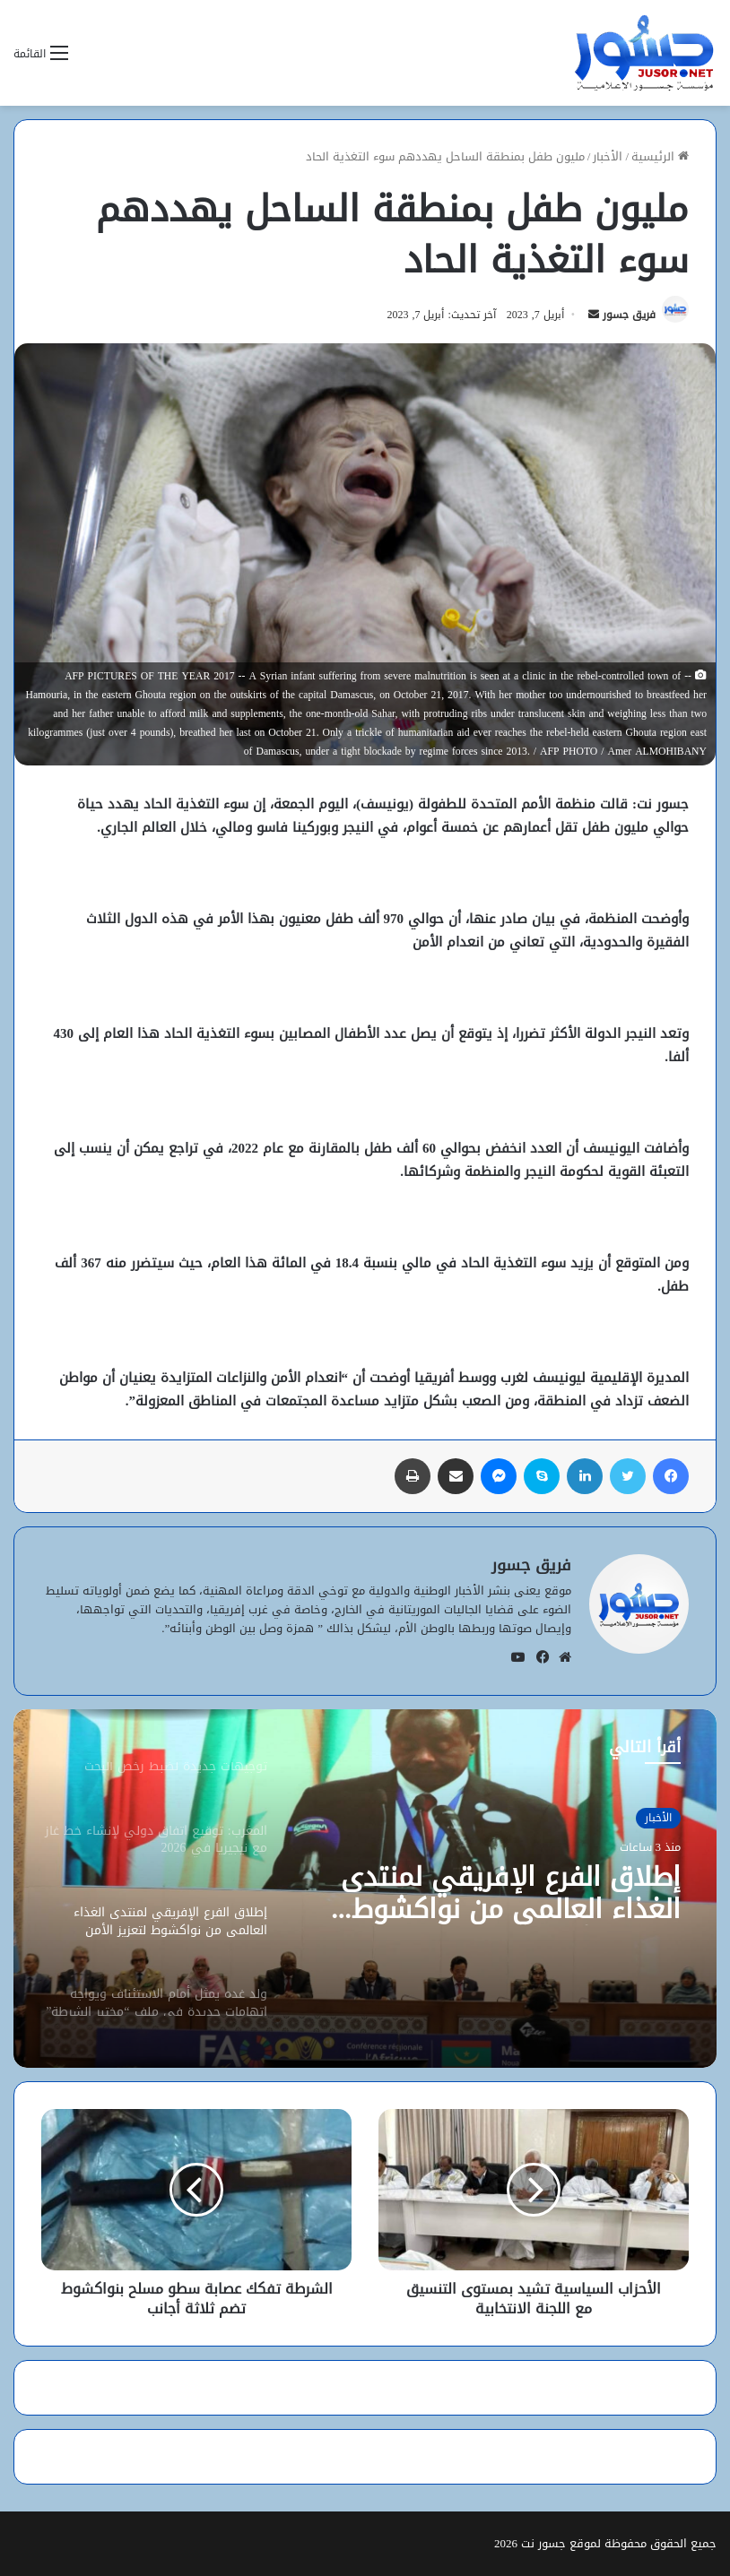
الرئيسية (660, 156)
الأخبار (607, 156)
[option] (365, 1888)
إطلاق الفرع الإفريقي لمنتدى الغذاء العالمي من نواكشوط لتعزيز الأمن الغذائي (511, 1893)
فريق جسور (629, 314)
